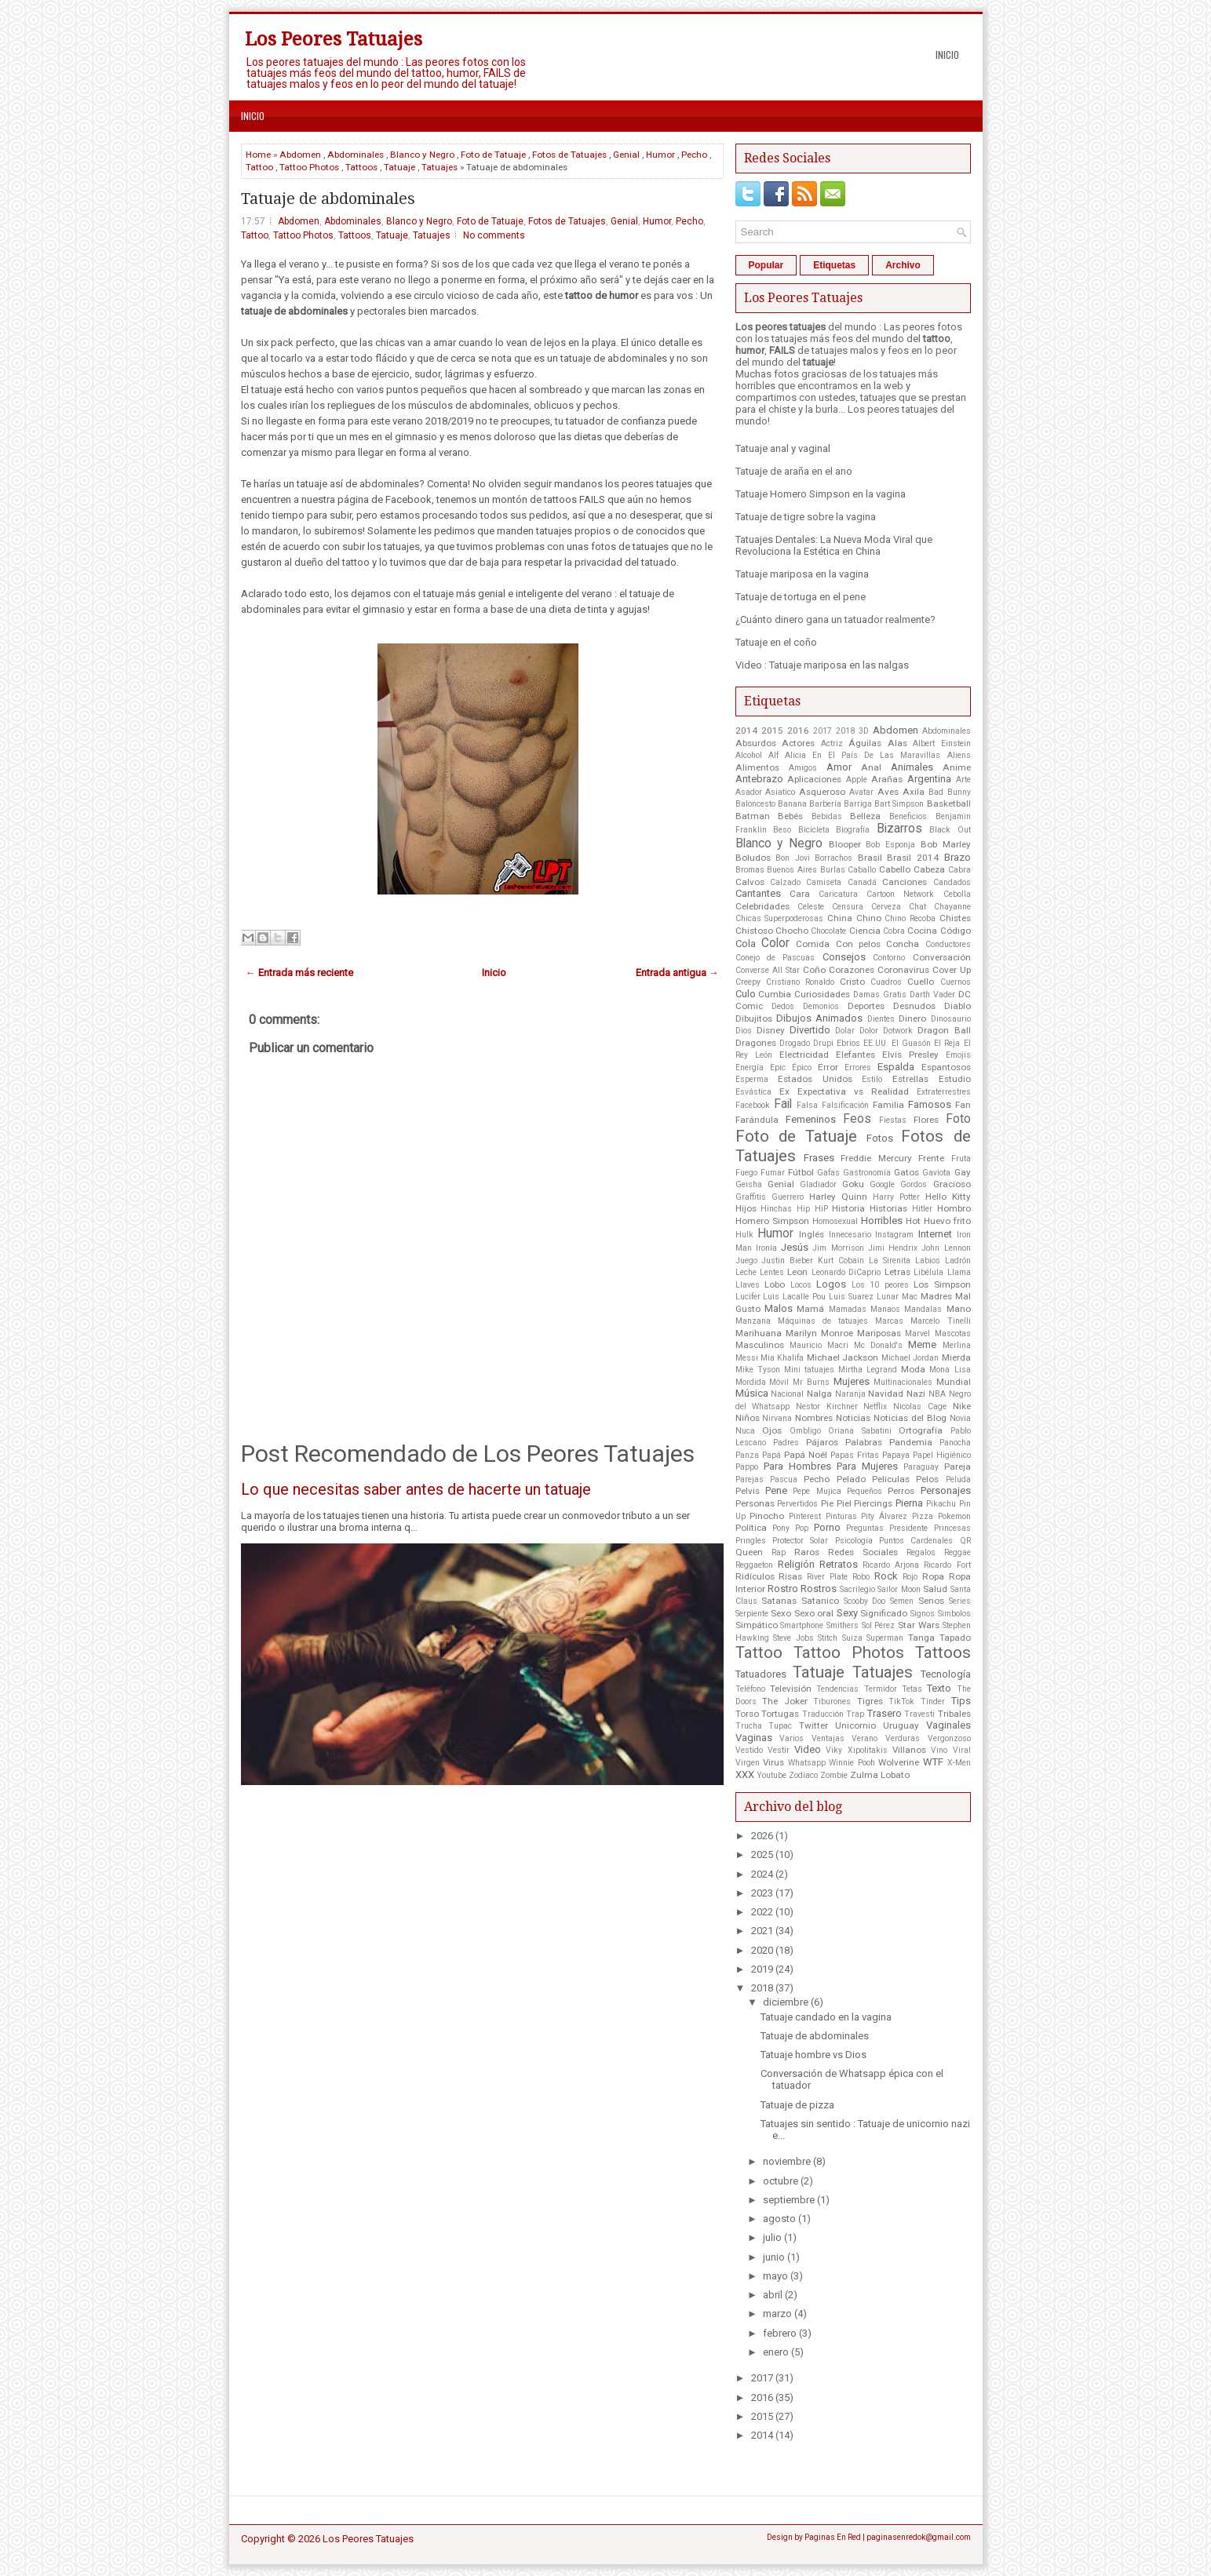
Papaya (896, 1455)
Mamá (810, 1308)
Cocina (922, 930)
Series (960, 1601)
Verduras (902, 1738)
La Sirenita (889, 1260)
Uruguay (901, 1725)
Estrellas (910, 1078)
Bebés (790, 816)
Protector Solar (800, 1541)
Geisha (748, 1184)
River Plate (827, 1577)
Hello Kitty (948, 1196)
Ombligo (805, 1431)
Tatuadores (760, 1674)
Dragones (755, 1042)
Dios (743, 1031)
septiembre (789, 2200)
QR (965, 1541)
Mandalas (923, 1309)
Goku (853, 1184)
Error (828, 1067)
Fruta (961, 1158)
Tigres (870, 1701)
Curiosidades (822, 994)
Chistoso (754, 930)
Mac (909, 1297)
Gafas (828, 1173)
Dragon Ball (943, 1030)
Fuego (746, 1173)
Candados (952, 882)
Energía (749, 1067)
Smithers (842, 1625)
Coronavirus (903, 969)
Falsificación (845, 1105)
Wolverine (898, 1762)
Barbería (825, 804)
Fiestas (892, 1120)
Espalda (895, 1067)
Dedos (782, 1006)
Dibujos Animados (819, 1018)
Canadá (862, 882)
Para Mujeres (867, 1466)
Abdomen (300, 154)
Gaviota (936, 1173)
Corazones (851, 969)
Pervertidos (797, 1504)
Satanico (820, 1600)
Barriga (858, 804)
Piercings (873, 1503)
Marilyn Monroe (819, 1333)
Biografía (853, 830)
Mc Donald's (878, 1345)
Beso (782, 830)
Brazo (957, 857)
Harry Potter (896, 1197)
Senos (931, 1600)
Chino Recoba (910, 918)
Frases (819, 1158)
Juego (746, 1260)
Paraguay (921, 1467)
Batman (752, 816)
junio (774, 2257)
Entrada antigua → (677, 972)
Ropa (933, 1576)
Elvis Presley (910, 1054)
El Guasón (911, 1043)
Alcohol (748, 755)
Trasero (884, 1713)
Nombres (814, 1417)
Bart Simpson (899, 804)
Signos (922, 1614)
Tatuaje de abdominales (328, 198)
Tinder (933, 1701)
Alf (773, 755)
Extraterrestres (944, 1092)
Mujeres (851, 1381)
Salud (935, 1588)
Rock (886, 1576)
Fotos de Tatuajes (569, 154)
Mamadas (847, 1309)
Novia (960, 1418)
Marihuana (758, 1333)
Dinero (912, 1018)
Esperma (751, 1079)
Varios (791, 1738)
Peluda (958, 1479)
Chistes (955, 918)
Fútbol (801, 1172)
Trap (855, 1714)
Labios (927, 1260)
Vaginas (753, 1737)
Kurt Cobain (841, 1260)
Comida (813, 943)
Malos (778, 1308)
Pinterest (805, 1516)
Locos (801, 1285)
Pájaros (822, 1442)
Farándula (757, 1119)
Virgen (747, 1763)
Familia (888, 1104)
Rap (778, 1552)
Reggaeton (754, 1565)
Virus (773, 1762)
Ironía (766, 1248)
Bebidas (827, 816)
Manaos (885, 1309)
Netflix (875, 1406)
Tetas (912, 1689)
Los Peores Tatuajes (333, 39)
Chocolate (828, 931)
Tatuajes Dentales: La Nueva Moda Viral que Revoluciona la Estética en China (833, 545)
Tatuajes (439, 167)
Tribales (954, 1713)
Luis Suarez (851, 1297)
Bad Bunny (949, 792)
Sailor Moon (898, 1589)
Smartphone (801, 1625)
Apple (856, 779)
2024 (762, 1874)
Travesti (919, 1714)
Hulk (744, 1235)
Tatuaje (399, 167)
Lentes (772, 1272)
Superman (884, 1638)
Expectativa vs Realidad (853, 1091)
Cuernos (955, 982)
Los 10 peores (880, 1285)
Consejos (844, 957)
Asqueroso (822, 791)
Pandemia (910, 1442)
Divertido (810, 1030)
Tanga (921, 1637)
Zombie (834, 1775)
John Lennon (945, 1248)
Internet (935, 1234)
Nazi (915, 1393)
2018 (845, 731)
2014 (746, 730)
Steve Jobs (793, 1638)
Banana (792, 804)
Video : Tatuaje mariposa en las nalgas (822, 665)
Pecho (694, 154)
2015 (772, 730)
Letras (897, 1271)
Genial (626, 154)
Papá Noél (805, 1454)
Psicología (854, 1541)
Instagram (894, 1235)
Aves (888, 791)
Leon (797, 1271)
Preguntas (865, 1528)
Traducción (823, 1714)
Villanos (909, 1749)
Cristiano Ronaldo (800, 982)
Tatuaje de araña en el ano (793, 471)
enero (776, 2352)
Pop (801, 1528)
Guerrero (787, 1197)
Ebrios (848, 1043)
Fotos (879, 1138)
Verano (864, 1738)
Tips (961, 1701)
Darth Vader (932, 994)
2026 (762, 1836)
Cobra (894, 931)
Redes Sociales (863, 1552)
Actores (798, 743)
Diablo (957, 1005)
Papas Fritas (854, 1455)
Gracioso (952, 1184)
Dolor (868, 1031)
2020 (762, 1950)
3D (864, 731)
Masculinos (759, 1344)
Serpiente (751, 1614)
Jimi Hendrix (892, 1248)
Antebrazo (759, 779)
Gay (962, 1172)
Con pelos (858, 943)
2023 (762, 1893)
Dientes (881, 1019)
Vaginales (948, 1725)
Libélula (928, 1272)
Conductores (948, 944)
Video (807, 1749)
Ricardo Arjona (891, 1565)
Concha (902, 943)
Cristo (852, 981)
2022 (762, 1912)
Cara (800, 893)
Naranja (850, 1394)
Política (751, 1527)
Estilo (872, 1079)
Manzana (753, 1321)
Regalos (921, 1552)
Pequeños (864, 1491)
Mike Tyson (757, 1370)
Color (775, 943)
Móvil (779, 1382)
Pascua (783, 1479)
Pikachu (941, 1504)
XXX (744, 1774)
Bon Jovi (792, 858)
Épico (802, 1067)
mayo (775, 2276)
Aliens (959, 755)
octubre (780, 2181)
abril (772, 2295)
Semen (902, 1601)
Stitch (827, 1638)
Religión (796, 1564)
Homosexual (835, 1221)
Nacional (787, 1394)
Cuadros (886, 982)
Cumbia (774, 994)
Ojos (772, 1430)
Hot (913, 1220)
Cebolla (957, 894)
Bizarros (899, 829)
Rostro (783, 1588)
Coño (814, 969)
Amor (839, 767)
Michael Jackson (842, 1357)
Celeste (810, 907)
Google (882, 1184)
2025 (762, 1854)
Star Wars (918, 1625)
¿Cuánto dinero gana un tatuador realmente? (835, 619)
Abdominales (355, 154)
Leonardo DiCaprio (846, 1272)
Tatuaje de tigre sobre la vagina (805, 517)
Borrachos (833, 858)
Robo (861, 1577)
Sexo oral (814, 1613)
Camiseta (823, 882)
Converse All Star (767, 970)
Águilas (864, 743)
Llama (959, 1272)
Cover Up (951, 969)
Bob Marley (946, 844)
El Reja (947, 1043)
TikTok (901, 1701)
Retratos (838, 1564)
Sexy (847, 1613)
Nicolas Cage (920, 1406)
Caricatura (838, 894)
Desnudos (914, 1005)
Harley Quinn (838, 1196)
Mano (959, 1308)
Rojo (910, 1577)
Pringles (750, 1541)
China (839, 918)
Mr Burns (811, 1382)
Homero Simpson (772, 1220)
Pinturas (841, 1516)
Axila (914, 791)
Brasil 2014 (913, 857)
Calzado (785, 882)
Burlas (832, 870)
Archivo (903, 265)
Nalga (819, 1393)
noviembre (787, 2161)
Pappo (746, 1467)
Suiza (852, 1638)
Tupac (780, 1726)
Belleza (865, 816)
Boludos (753, 857)
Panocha (955, 1442)
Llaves (747, 1285)
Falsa (807, 1105)
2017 (822, 731)
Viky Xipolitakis (856, 1750)
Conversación (942, 957)
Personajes (946, 1490)
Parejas (749, 1479)
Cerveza (886, 907)
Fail (783, 1104)
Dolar (845, 1031)
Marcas (889, 1321)
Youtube (771, 1775)
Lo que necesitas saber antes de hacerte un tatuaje (416, 1489)
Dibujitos (753, 1018)
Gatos (906, 1172)
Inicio (947, 54)
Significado (883, 1613)
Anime (957, 767)
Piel (844, 1503)
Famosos (929, 1104)
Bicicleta (814, 830)
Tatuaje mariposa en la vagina (802, 574)
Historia (848, 1208)
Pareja (957, 1466)
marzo (777, 2313)
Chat (917, 907)
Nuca (745, 1431)
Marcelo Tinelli (940, 1321)
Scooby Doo (865, 1601)
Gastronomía (867, 1173)
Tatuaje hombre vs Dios (813, 2054)
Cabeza (929, 869)
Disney (771, 1030)
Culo (745, 994)
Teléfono (750, 1689)
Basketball (949, 803)
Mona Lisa (949, 1370)
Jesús (794, 1247)
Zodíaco (803, 1775)
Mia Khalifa (782, 1358)
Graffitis (750, 1197)
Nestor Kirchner (827, 1406)
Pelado (851, 1479)
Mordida (750, 1382)
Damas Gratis (879, 994)
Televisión (791, 1688)
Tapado (955, 1637)
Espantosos (946, 1067)
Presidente (908, 1528)
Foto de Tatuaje (493, 154)
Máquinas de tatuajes (823, 1321)
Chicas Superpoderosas (779, 918)
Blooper (845, 844)
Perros (901, 1490)
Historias (888, 1208)
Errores (857, 1067)
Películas (891, 1479)
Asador (748, 792)
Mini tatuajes (809, 1370)
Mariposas (879, 1333)
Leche (746, 1272)
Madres (936, 1296)
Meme (922, 1344)
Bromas (749, 870)
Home (258, 154)
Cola (745, 943)
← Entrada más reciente (299, 972)
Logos (831, 1284)
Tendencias (837, 1689)
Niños (747, 1417)
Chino (868, 918)
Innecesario (850, 1235)
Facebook (752, 1105)
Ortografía (921, 1430)
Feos (857, 1119)
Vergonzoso (949, 1738)
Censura (847, 907)
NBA (937, 1394)
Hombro (954, 1208)
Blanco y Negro (422, 154)
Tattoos (361, 167)
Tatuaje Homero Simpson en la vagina (820, 494)
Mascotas (953, 1333)
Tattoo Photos (309, 167)
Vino (939, 1750)
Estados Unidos (815, 1078)
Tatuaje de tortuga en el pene (800, 597)
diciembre (785, 2002)
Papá (771, 1455)
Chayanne (952, 907)
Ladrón (958, 1260)
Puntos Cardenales (916, 1541)
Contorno (889, 958)
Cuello (920, 981)
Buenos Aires (792, 870)
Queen (749, 1552)
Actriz (832, 743)
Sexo (781, 1613)
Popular (766, 265)
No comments (494, 235)
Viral (962, 1750)
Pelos (927, 1479)
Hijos (746, 1208)
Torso (747, 1713)
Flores (926, 1119)
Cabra (959, 870)
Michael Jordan (910, 1358)
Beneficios (908, 816)
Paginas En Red (832, 2537)
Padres (786, 1442)
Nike (962, 1406)
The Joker (785, 1701)
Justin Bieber (787, 1260)
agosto (779, 2218)
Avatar (861, 792)
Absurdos (755, 743)
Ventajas (828, 1738)
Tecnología (946, 1674)
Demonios (821, 1006)
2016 (798, 730)
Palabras (863, 1442)
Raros (806, 1552)
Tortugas (780, 1713)
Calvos (749, 881)
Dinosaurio (951, 1019)
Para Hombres (797, 1466)
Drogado (794, 1043)
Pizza (922, 1516)
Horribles (882, 1220)
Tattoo (259, 167)
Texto (939, 1688)
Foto (958, 1119)
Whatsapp (807, 1763)
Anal (871, 767)
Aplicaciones (814, 779)
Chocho (791, 930)
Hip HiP (812, 1209)
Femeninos (811, 1119)
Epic (778, 1067)
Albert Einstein (942, 743)
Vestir (779, 1750)
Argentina (929, 779)
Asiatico (780, 792)
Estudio (955, 1078)
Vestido (749, 1750)
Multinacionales (903, 1382)
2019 (762, 1969)
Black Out (950, 830)
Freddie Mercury (876, 1158)
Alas (897, 743)
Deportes (866, 1005)
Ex (784, 1091)
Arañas (887, 779)
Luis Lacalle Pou (794, 1297)
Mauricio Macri (819, 1345)
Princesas (952, 1528)
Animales (912, 767)
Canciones (904, 881)
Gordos (913, 1184)
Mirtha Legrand (867, 1370)
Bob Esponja (890, 845)
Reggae (957, 1552)
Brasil (870, 857)
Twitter (813, 1725)
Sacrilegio (857, 1589)
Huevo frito (947, 1220)
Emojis (958, 1055)
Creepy (748, 982)
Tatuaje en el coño (776, 642)
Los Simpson (942, 1284)
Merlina (957, 1345)
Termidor (880, 1689)
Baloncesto (755, 804)
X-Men (959, 1763)
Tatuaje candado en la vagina (826, 2017)
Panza (747, 1455)
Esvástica (753, 1092)
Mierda (956, 1357)
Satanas (779, 1600)
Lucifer (748, 1297)
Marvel (917, 1333)
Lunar (888, 1297)
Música (751, 1393)
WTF (933, 1762)
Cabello (894, 869)
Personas (755, 1503)
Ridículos (755, 1576)
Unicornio (855, 1725)
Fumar (773, 1173)
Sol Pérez (878, 1625)
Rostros (819, 1588)
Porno (827, 1527)
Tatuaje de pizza (797, 2105)
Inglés (811, 1234)
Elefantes (855, 1054)
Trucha (748, 1726)
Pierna (909, 1503)
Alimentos (757, 767)
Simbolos (954, 1614)
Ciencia (865, 930)
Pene (776, 1490)
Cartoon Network (900, 894)
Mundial (953, 1381)
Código (955, 930)
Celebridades (762, 906)
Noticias (853, 1417)
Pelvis (747, 1490)
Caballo (862, 870)
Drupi (823, 1043)
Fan (963, 1104)
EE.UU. (875, 1043)
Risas (790, 1576)
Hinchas (776, 1209)
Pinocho (767, 1515)
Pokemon (954, 1516)
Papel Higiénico (942, 1455)
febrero (780, 2333)
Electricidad (804, 1054)
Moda (913, 1369)
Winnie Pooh (852, 1763)
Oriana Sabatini (860, 1431)
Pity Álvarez (884, 1516)
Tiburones (832, 1701)
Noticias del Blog (910, 1417)
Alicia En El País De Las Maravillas (863, 755)
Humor (660, 154)
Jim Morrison (837, 1248)
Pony (781, 1528)
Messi (746, 1358)
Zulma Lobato (880, 1774)
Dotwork (898, 1031)
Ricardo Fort (947, 1565)
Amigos (803, 768)
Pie (827, 1503)
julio (772, 2237)
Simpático (756, 1625)
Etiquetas (834, 265)
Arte (963, 779)
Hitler (922, 1209)
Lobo (774, 1284)
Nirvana (777, 1418)
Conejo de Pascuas (775, 958)
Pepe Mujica (817, 1491)
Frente (931, 1158)
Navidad (885, 1393)
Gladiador (818, 1184)
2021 (762, 1931)
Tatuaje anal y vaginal (782, 448)
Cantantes (758, 893)
